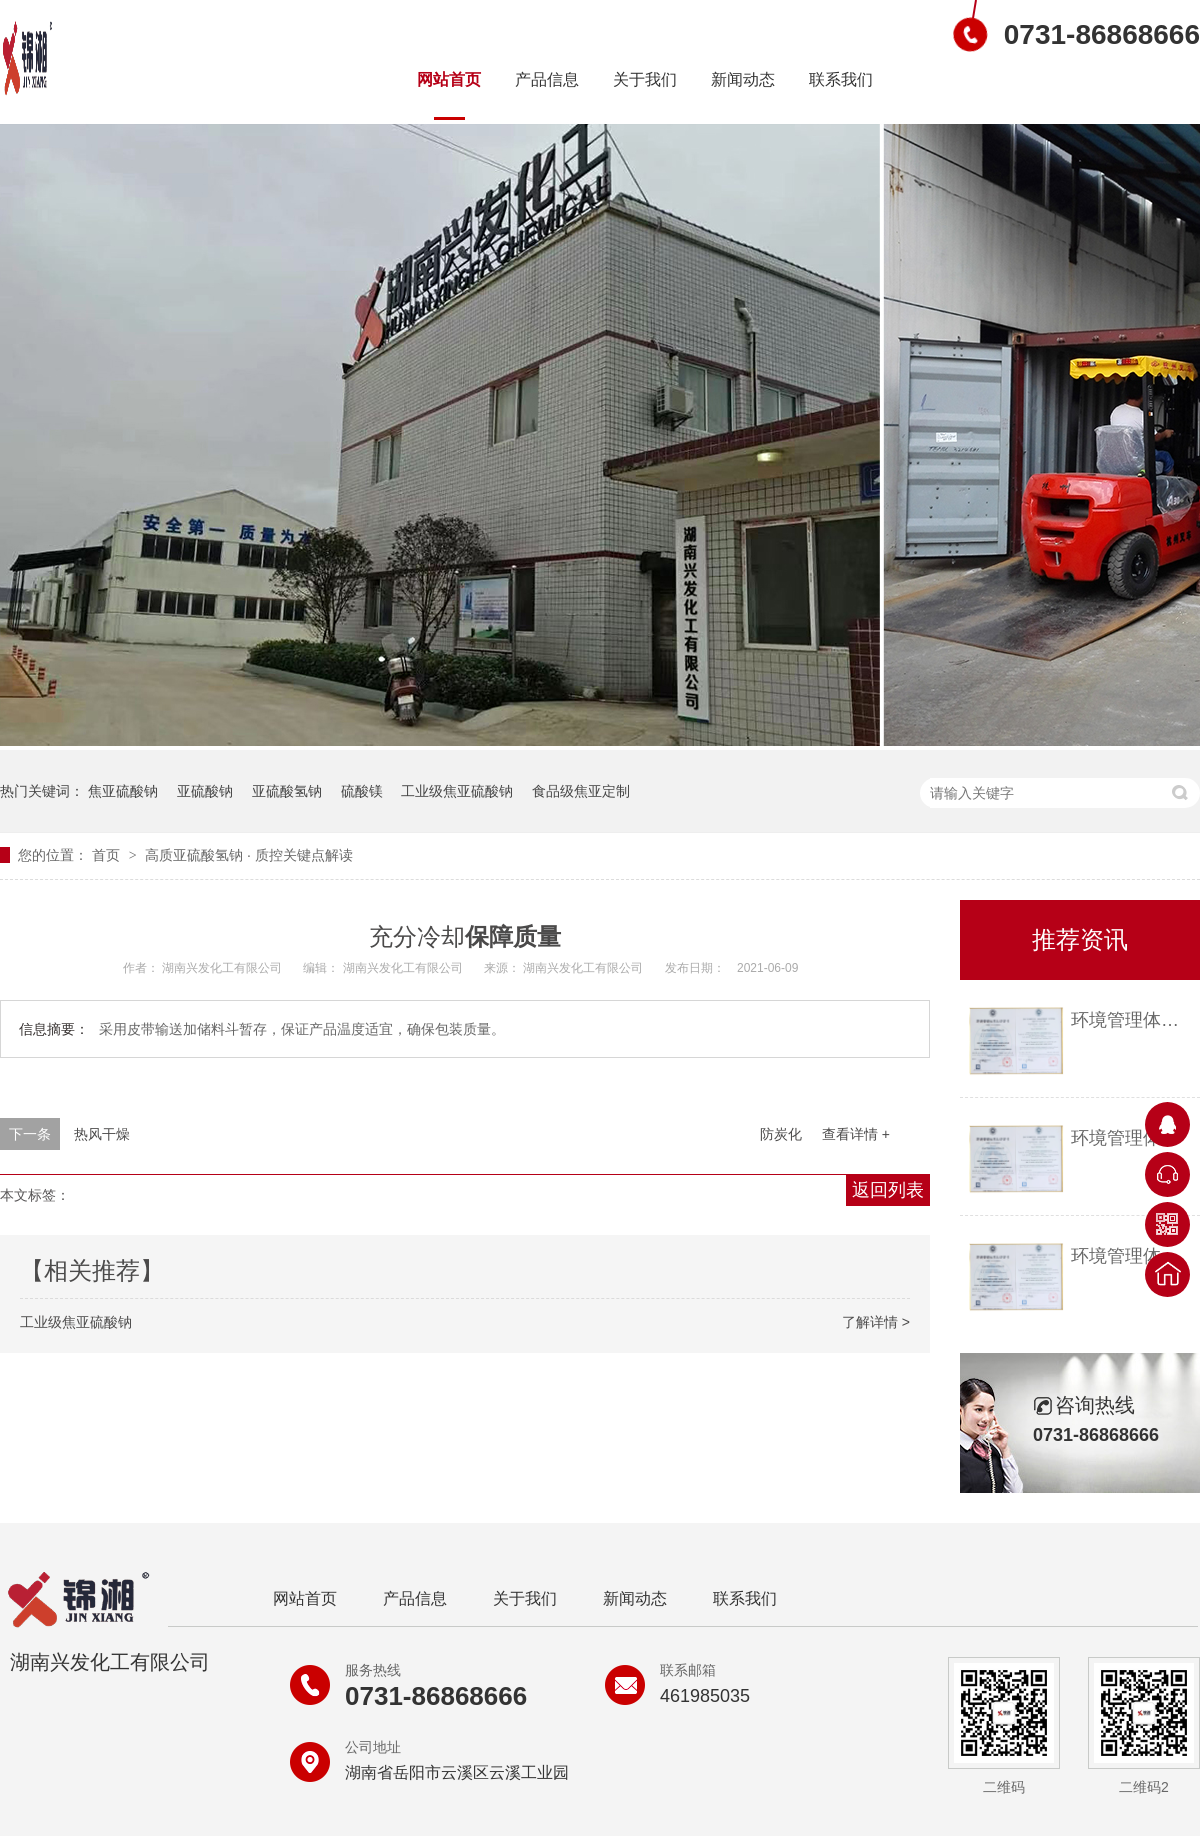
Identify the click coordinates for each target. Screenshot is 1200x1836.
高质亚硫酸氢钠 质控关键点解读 (249, 855)
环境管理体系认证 (1130, 1020)
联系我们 (841, 79)
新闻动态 (743, 79)
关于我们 (645, 79)
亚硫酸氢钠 (287, 791)
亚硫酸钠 (205, 791)
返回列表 (888, 1190)
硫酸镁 (362, 791)
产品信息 (547, 79)
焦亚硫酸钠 (123, 791)
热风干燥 (102, 1134)
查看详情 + (856, 1134)
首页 (108, 855)
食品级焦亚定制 (581, 791)
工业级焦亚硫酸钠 (457, 791)
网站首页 (449, 79)
